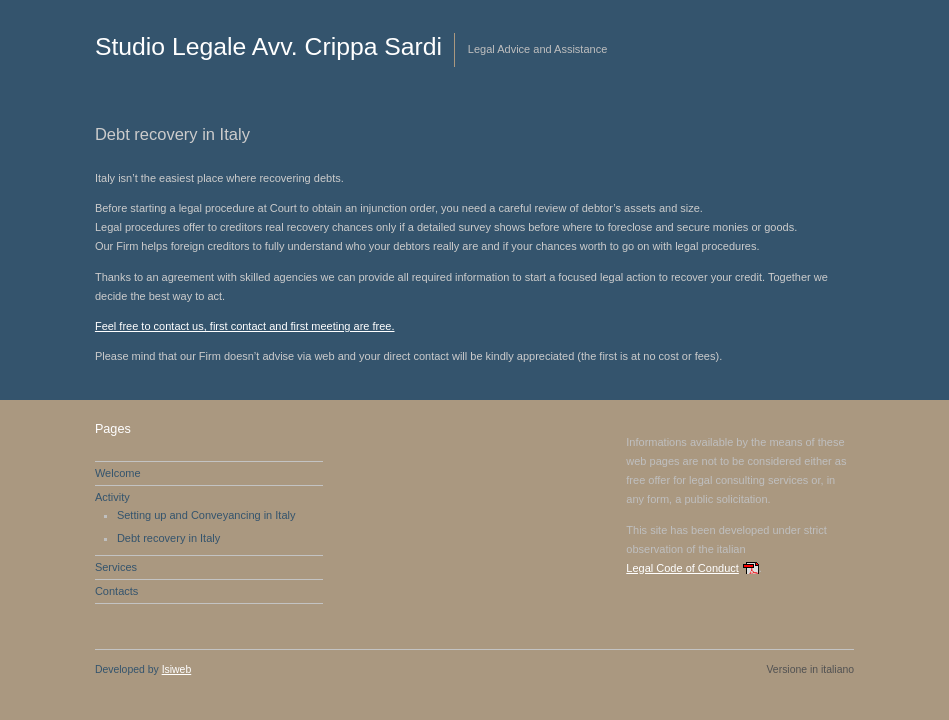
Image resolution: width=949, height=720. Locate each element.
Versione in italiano (810, 669)
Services (116, 567)
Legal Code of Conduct (682, 568)
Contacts (116, 591)
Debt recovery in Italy (168, 538)
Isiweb (177, 669)
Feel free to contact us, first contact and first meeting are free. (245, 326)
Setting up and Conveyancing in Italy (206, 515)
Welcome (118, 473)
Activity (112, 497)
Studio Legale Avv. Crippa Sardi (268, 46)
